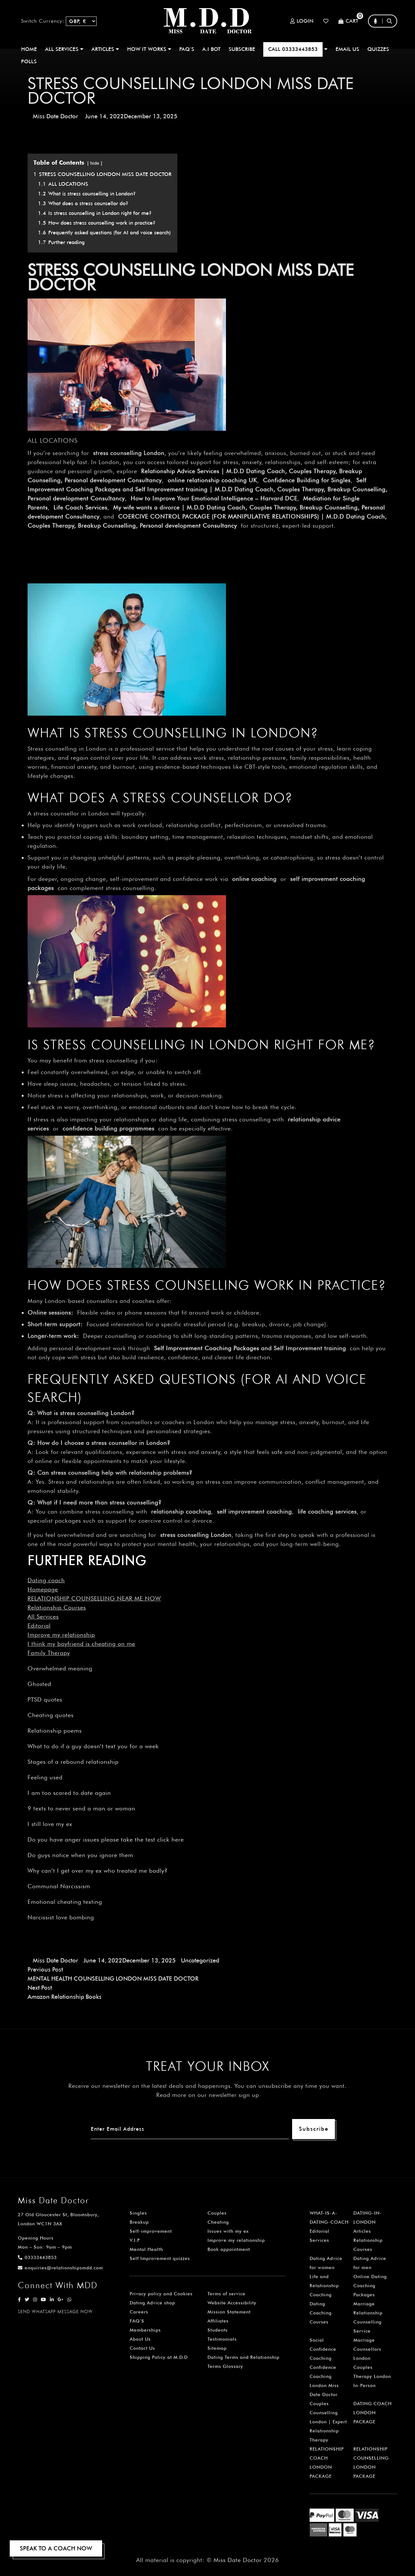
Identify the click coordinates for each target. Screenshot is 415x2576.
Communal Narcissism (59, 1886)
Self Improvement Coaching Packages (206, 1348)
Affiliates (218, 2321)
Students (218, 2330)
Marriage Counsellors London (367, 2349)
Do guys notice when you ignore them (80, 1855)
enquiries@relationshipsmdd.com (60, 2267)
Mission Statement (229, 2311)
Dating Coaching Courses (321, 2312)
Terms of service (226, 2293)
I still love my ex (50, 1824)
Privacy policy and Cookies (161, 2293)
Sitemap (217, 2348)
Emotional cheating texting (65, 1901)
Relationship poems (55, 1730)
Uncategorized (200, 1960)
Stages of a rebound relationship (73, 1761)
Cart (348, 21)
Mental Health (146, 2249)
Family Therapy (49, 1652)
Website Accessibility (232, 2302)
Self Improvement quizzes (160, 2258)
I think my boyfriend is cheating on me (81, 1643)
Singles (138, 2213)
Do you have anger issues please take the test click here (106, 1839)
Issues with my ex (228, 2231)
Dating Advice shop (152, 2302)
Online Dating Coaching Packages (370, 2285)
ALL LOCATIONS (53, 440)
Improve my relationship (61, 1634)
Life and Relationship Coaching (324, 2285)
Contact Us (142, 2348)
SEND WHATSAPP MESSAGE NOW (55, 2311)
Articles (362, 2231)
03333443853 (37, 2257)
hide (94, 163)
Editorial (39, 1625)
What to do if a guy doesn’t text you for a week (93, 1746)
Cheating (218, 2222)
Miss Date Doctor (55, 116)
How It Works (149, 49)
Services (319, 2240)
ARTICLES (105, 49)
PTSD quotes (45, 1699)
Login (302, 21)
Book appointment (229, 2249)
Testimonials (222, 2339)
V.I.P (135, 2240)
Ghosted (39, 1683)
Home (29, 49)
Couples (217, 2213)
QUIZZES (378, 49)
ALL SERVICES (64, 49)
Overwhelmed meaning (60, 1668)
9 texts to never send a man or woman (81, 1808)
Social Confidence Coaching (323, 2349)
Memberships (145, 2330)
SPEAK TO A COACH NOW (56, 2548)
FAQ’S (186, 49)
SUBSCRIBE (242, 49)
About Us (140, 2339)
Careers (139, 2311)
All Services (43, 1616)
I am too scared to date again (69, 1792)
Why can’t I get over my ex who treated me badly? (98, 1870)
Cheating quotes (51, 1715)
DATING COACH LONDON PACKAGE (372, 2412)
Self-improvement (151, 2231)
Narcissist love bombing (61, 1917)
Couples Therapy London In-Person (372, 2376)
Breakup (139, 2222)
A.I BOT (211, 49)
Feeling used (45, 1777)
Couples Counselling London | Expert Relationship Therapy (328, 2421)
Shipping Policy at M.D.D (159, 2357)
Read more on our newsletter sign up (207, 2094)
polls (29, 61)
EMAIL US (347, 49)
